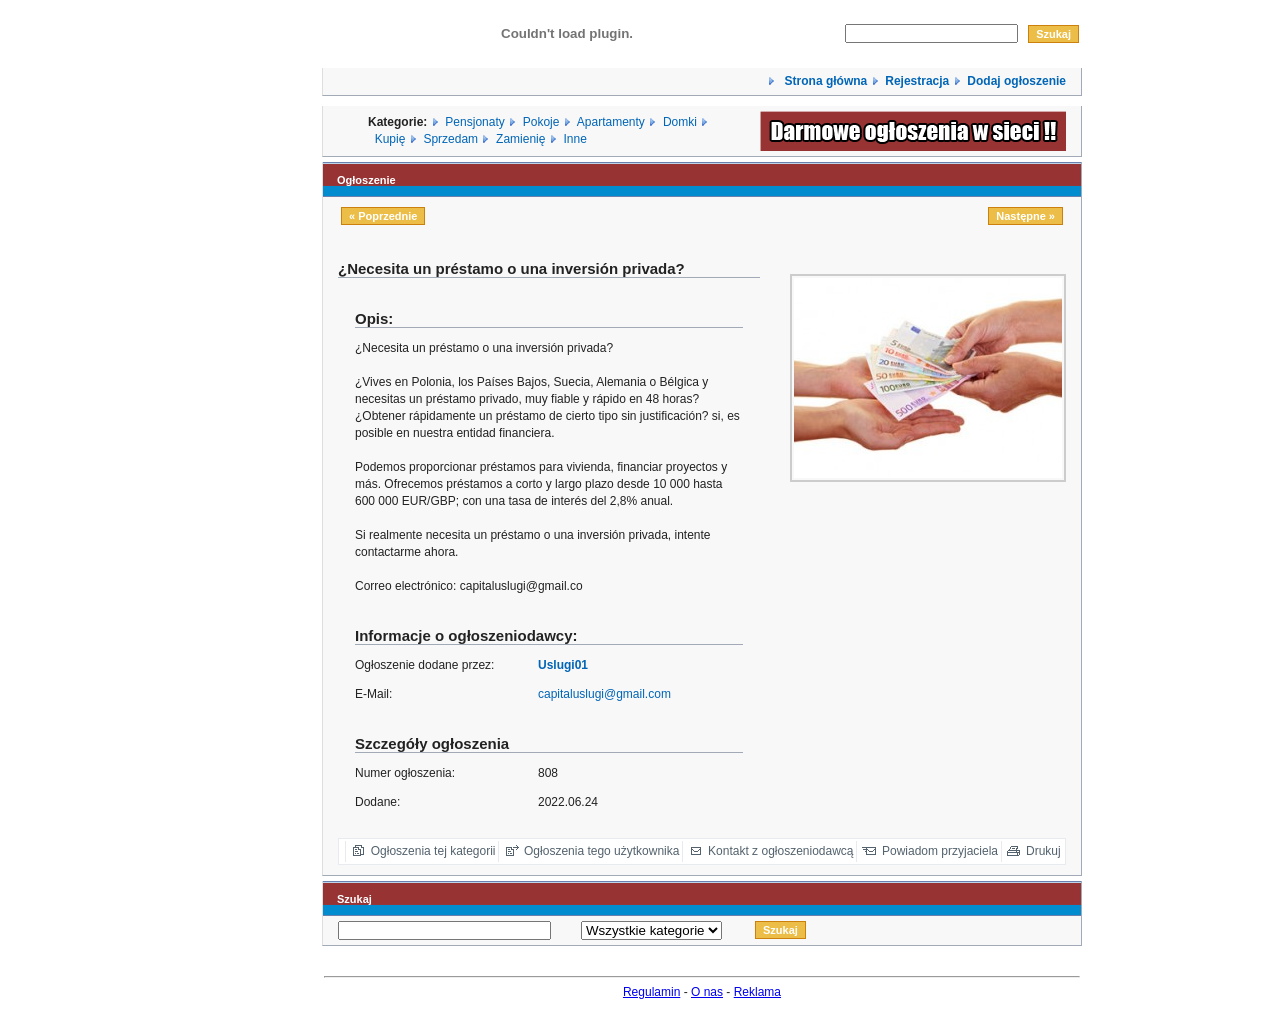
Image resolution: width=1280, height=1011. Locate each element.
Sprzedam (450, 139)
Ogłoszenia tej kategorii (433, 851)
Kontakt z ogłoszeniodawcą (780, 851)
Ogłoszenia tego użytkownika (601, 851)
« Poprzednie (383, 216)
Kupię (390, 139)
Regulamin (651, 992)
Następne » (1025, 216)
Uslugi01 (563, 665)
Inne (574, 139)
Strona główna (824, 81)
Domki (680, 122)
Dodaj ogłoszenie (1016, 81)
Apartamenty (611, 122)
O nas (707, 992)
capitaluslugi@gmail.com (604, 694)
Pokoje (541, 122)
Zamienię (520, 139)
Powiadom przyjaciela (940, 851)
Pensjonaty (474, 122)
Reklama (757, 992)
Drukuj (1043, 851)
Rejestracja (917, 81)
